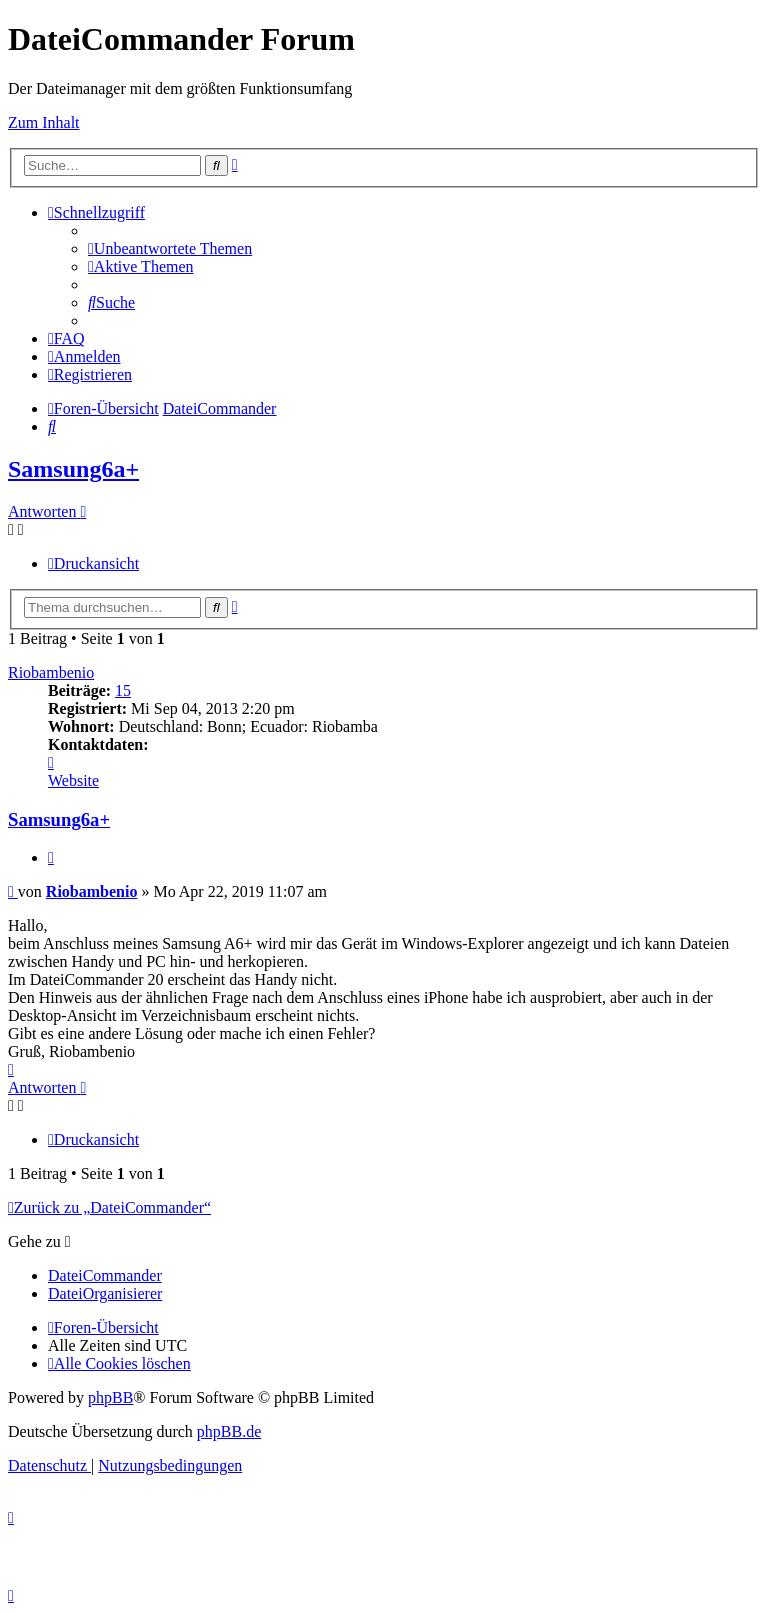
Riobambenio (51, 672)
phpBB (110, 1397)
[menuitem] (170, 248)
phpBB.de (229, 1431)
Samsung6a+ (73, 469)
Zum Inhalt (44, 122)
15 (123, 690)
